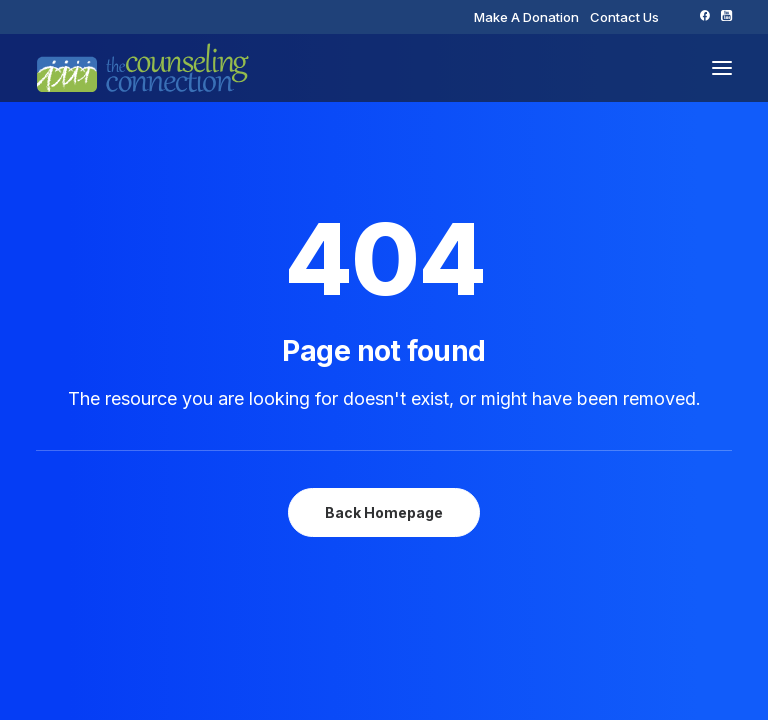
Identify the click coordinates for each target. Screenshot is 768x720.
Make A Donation (526, 17)
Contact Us (624, 17)
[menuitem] (526, 17)
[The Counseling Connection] (143, 68)
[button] (704, 15)
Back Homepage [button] (384, 512)
